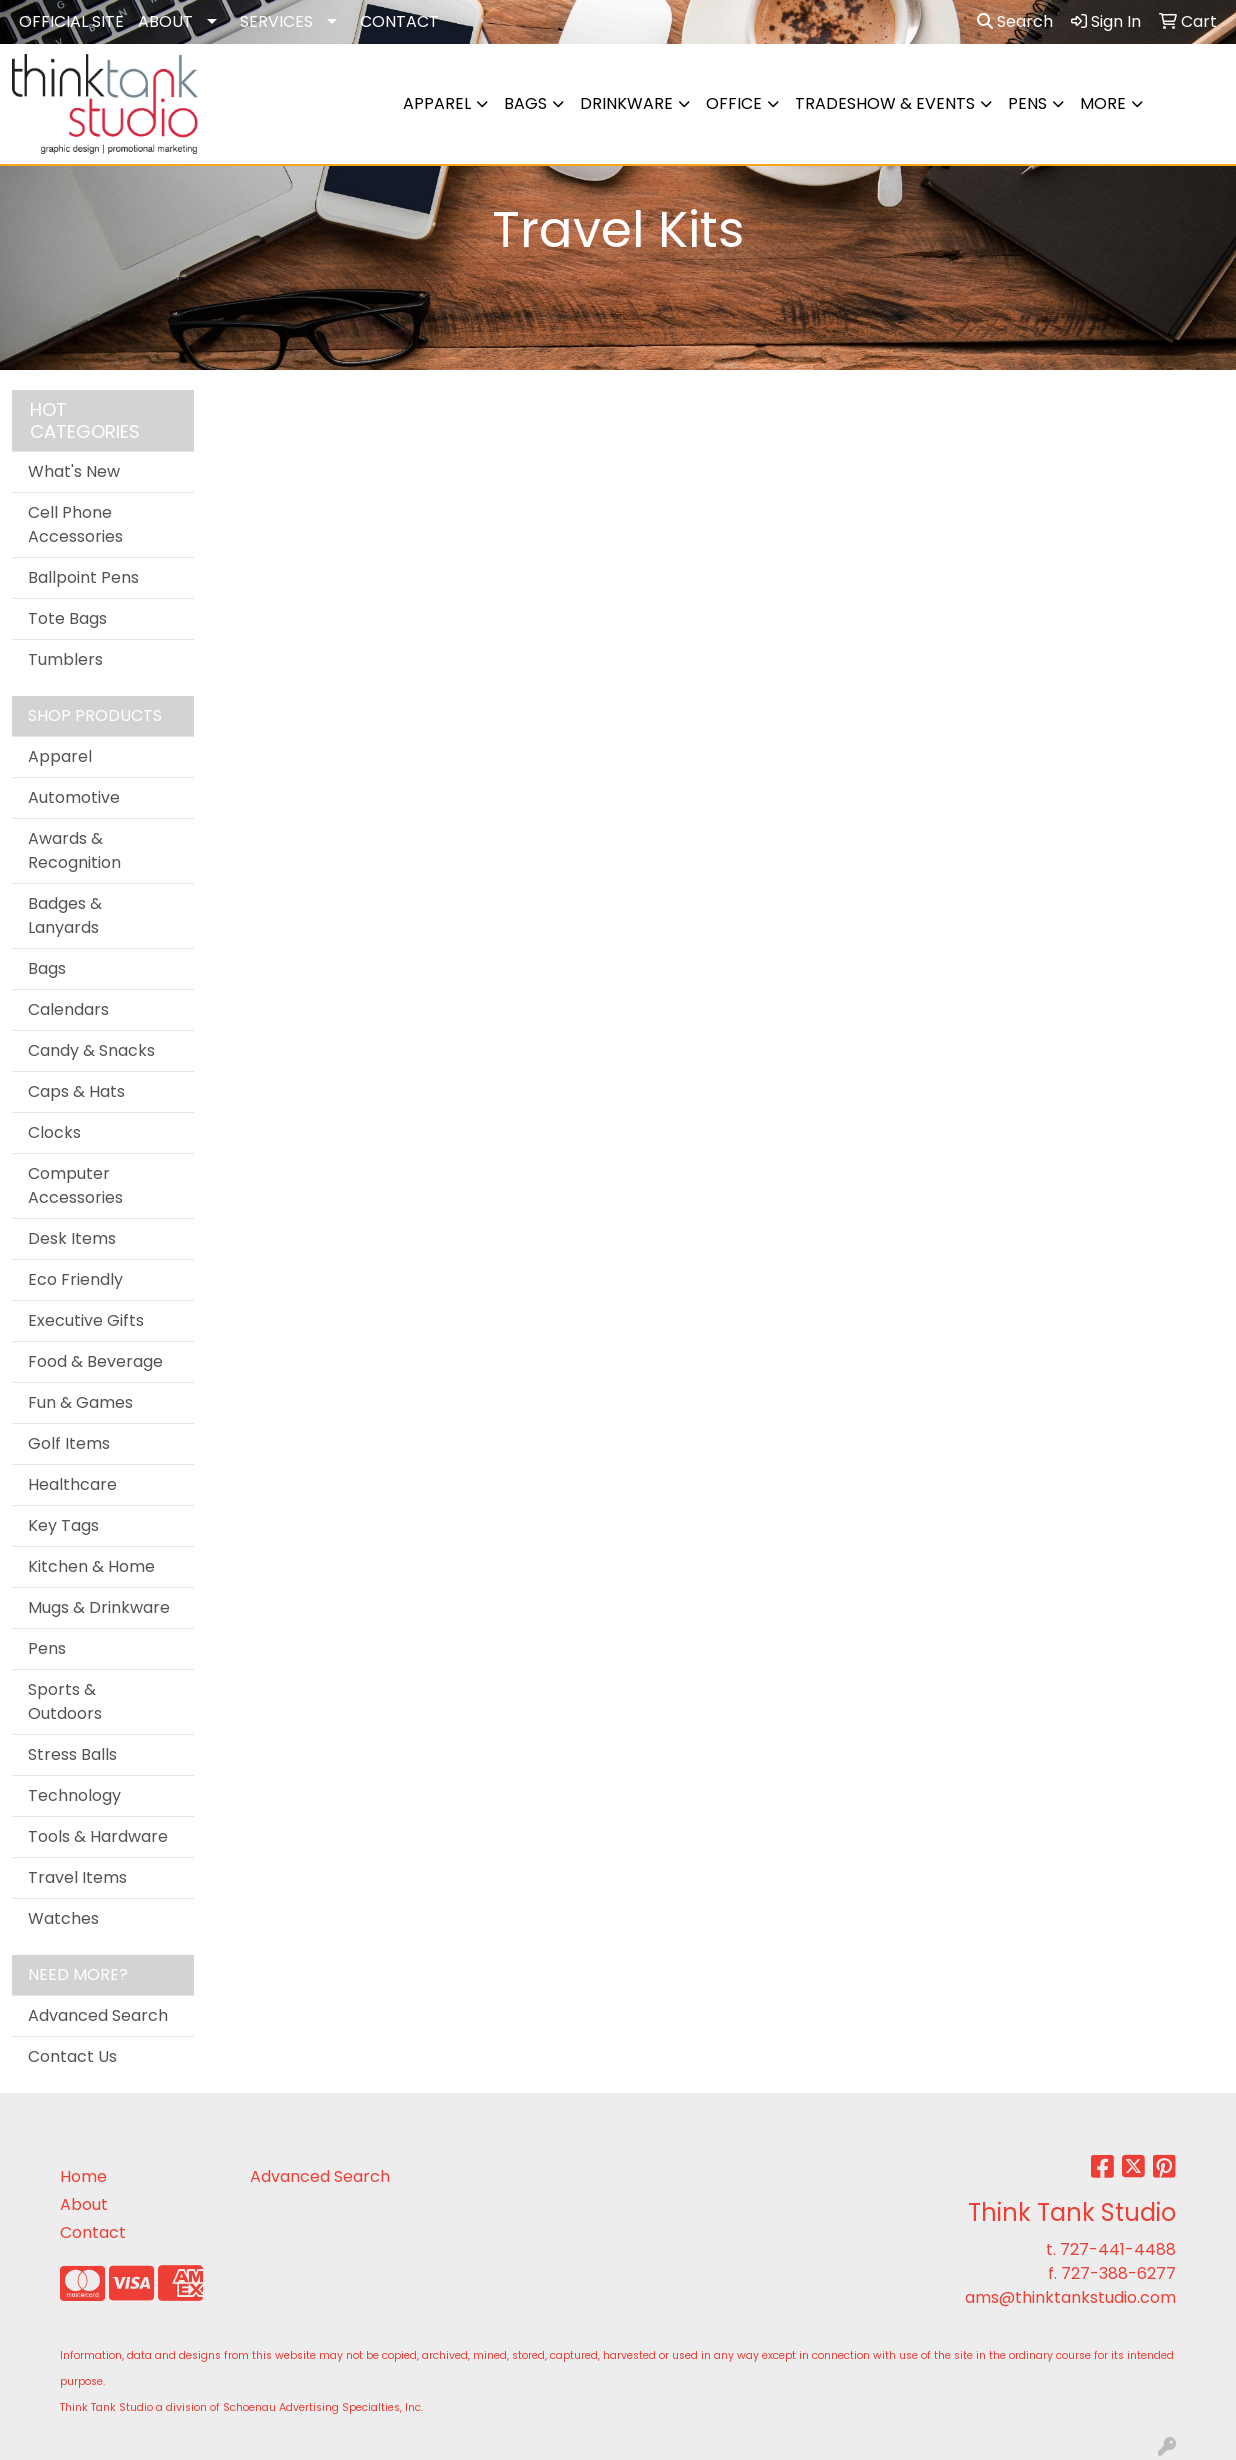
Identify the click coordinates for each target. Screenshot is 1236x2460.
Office (734, 103)
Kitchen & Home (91, 1566)
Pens (1027, 103)
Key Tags (63, 1525)
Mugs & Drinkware (99, 1607)
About (84, 2204)
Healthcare (72, 1484)
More (1103, 103)
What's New (74, 471)
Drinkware (626, 103)
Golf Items (69, 1443)
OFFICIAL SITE (71, 21)
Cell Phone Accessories (75, 524)
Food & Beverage (95, 1361)
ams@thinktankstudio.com (1070, 2297)
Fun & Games (80, 1402)
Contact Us (72, 2056)
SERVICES (276, 21)
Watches (63, 1918)
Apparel (437, 103)
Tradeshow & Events (885, 103)
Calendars (68, 1009)
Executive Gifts (86, 1320)
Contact (93, 2232)
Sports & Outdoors (65, 1701)
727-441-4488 (1118, 2249)
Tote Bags (67, 618)
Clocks (54, 1132)
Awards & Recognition (74, 850)
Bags (525, 103)
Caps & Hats (76, 1091)
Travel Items (77, 1877)
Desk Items (72, 1238)
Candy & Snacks (91, 1050)
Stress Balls (72, 1754)
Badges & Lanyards (65, 915)
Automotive (74, 797)
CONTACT (399, 21)
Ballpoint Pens (83, 577)
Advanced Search (98, 2015)
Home (83, 2176)
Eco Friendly (75, 1279)
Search (1015, 21)
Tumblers (65, 659)
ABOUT (165, 21)
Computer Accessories (75, 1185)
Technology (74, 1795)
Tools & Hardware (98, 1836)
